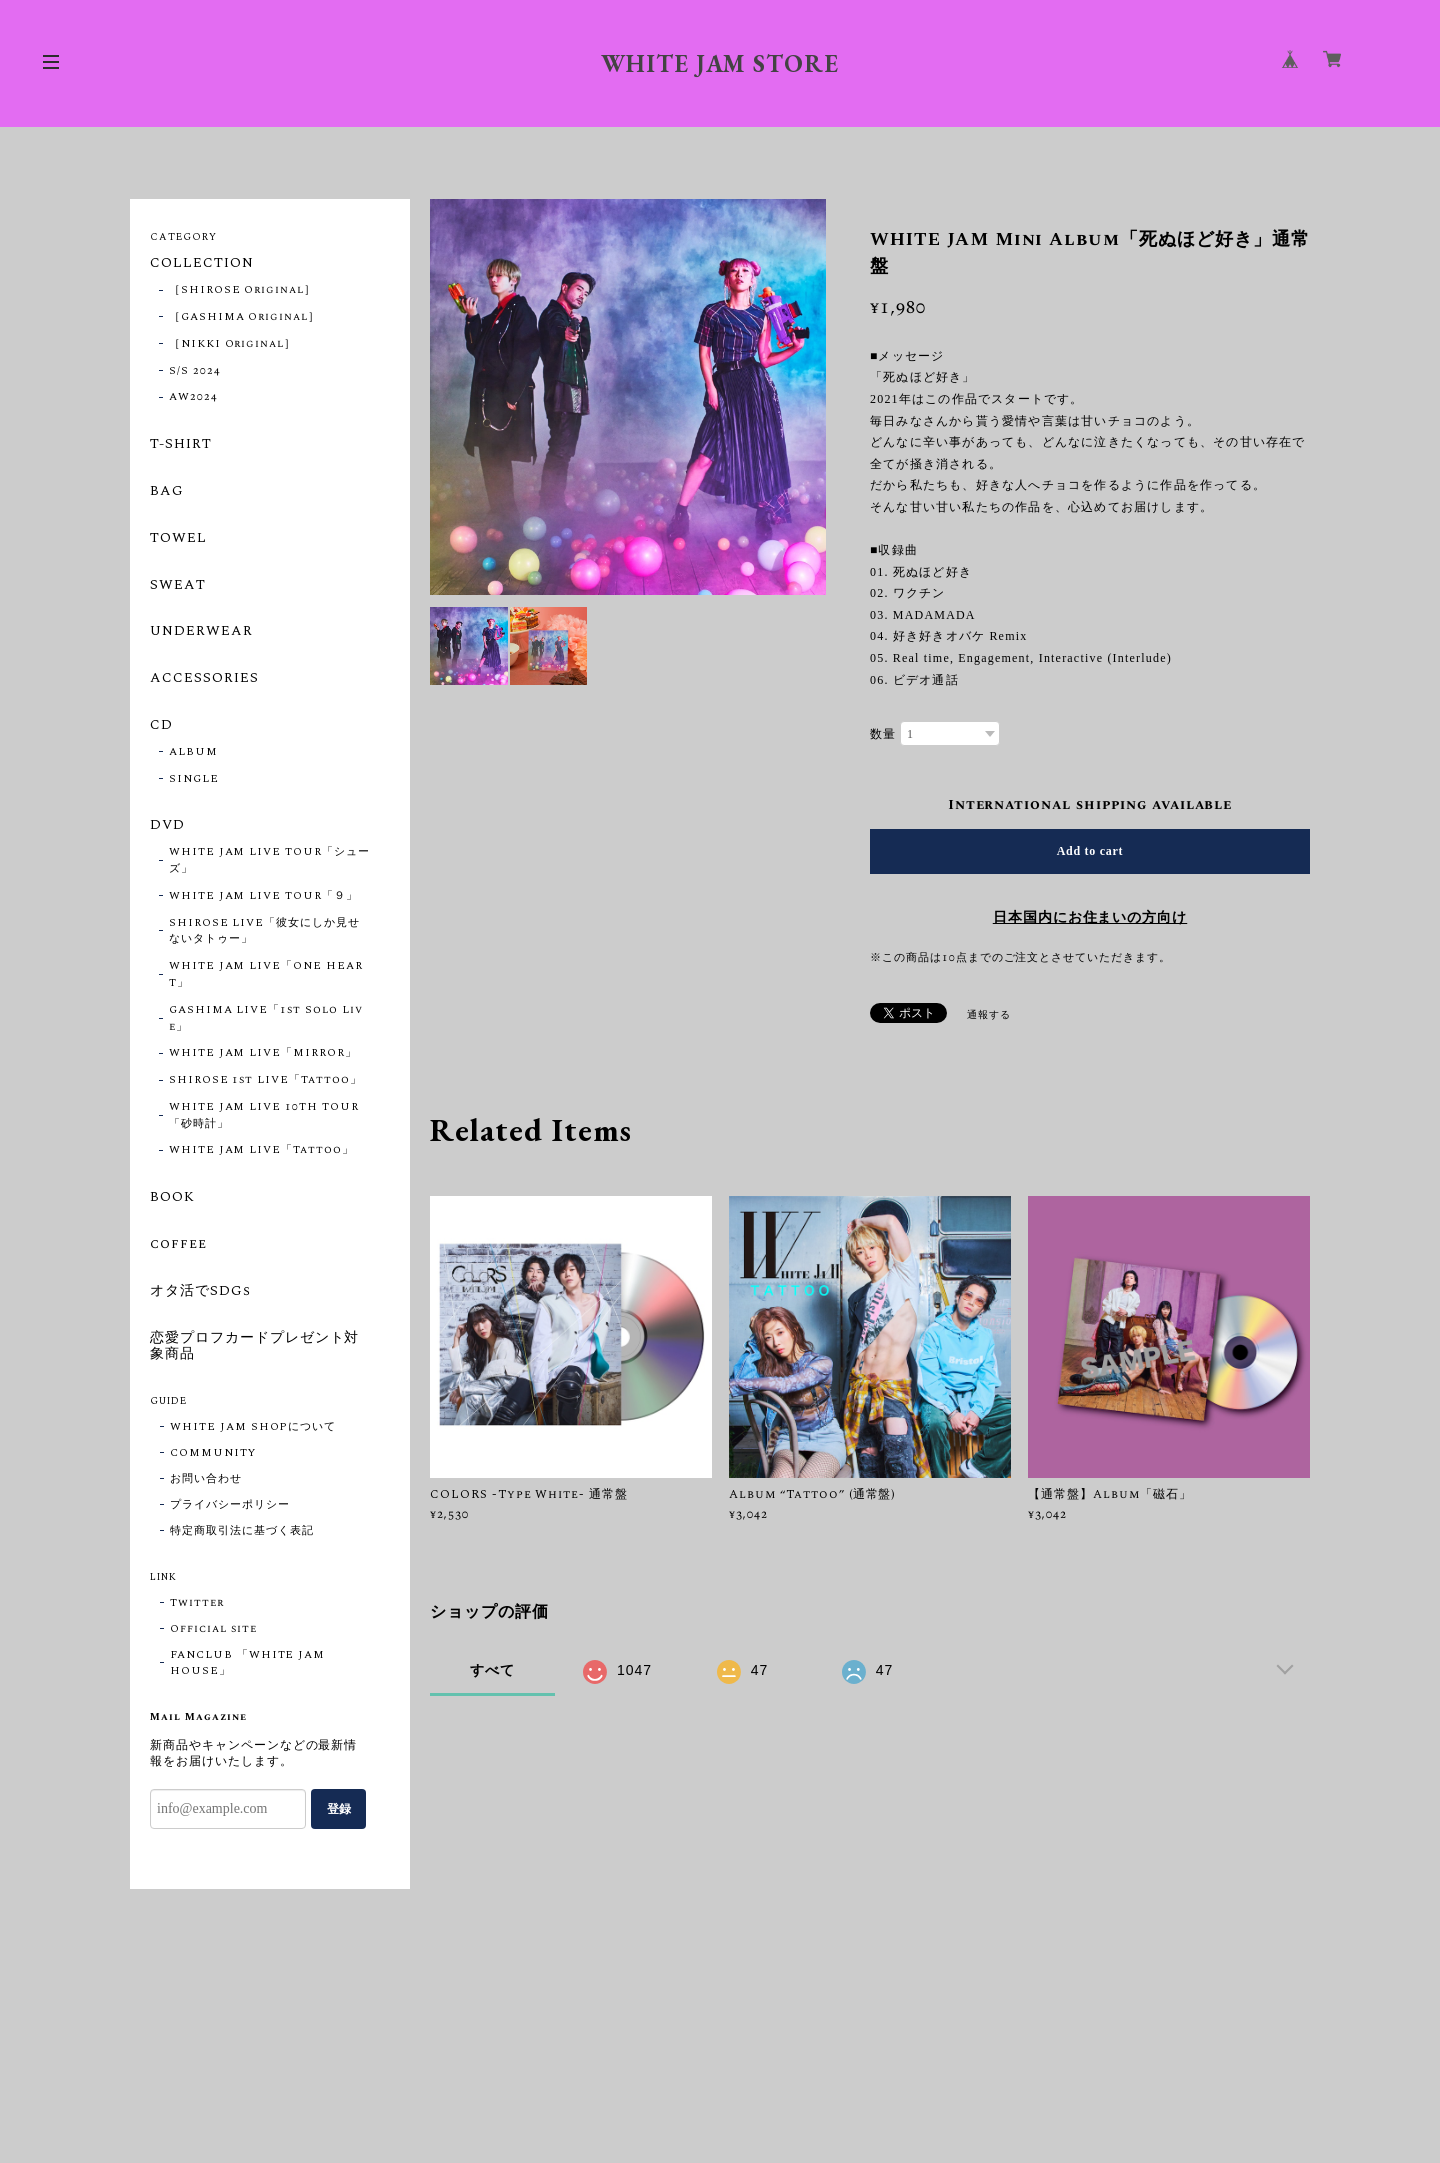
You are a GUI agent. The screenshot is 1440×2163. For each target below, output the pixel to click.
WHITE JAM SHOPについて (253, 1427)
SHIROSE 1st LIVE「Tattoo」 (265, 1080)
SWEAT (178, 586)
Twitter (197, 1603)
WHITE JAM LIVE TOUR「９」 (263, 896)
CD (161, 726)
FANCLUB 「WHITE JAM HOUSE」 (247, 1663)
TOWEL (178, 539)
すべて (492, 1670)
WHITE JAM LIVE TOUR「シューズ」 (269, 860)
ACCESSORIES (204, 679)
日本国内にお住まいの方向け (1090, 918)
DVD (167, 826)
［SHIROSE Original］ (242, 290)
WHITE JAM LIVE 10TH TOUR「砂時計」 (264, 1115)
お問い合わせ (206, 1479)
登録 (339, 1809)
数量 (883, 734)
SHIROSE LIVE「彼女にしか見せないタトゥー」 (264, 931)
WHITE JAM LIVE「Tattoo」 (261, 1150)
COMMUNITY (213, 1453)
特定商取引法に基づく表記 (242, 1531)
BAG (167, 492)
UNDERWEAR (201, 632)
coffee (178, 1245)
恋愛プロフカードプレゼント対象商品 (254, 1347)
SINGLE (194, 779)
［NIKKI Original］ (232, 344)
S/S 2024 (195, 371)
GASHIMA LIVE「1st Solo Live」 (266, 1018)
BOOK (172, 1198)
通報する (989, 1015)
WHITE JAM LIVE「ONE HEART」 (266, 974)
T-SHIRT (181, 445)
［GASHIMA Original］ (244, 317)
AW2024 (193, 397)
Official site (213, 1629)
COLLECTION (202, 264)
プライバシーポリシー (230, 1505)
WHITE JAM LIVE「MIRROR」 (263, 1053)
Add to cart (1090, 851)
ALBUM (193, 752)
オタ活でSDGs (200, 1292)
